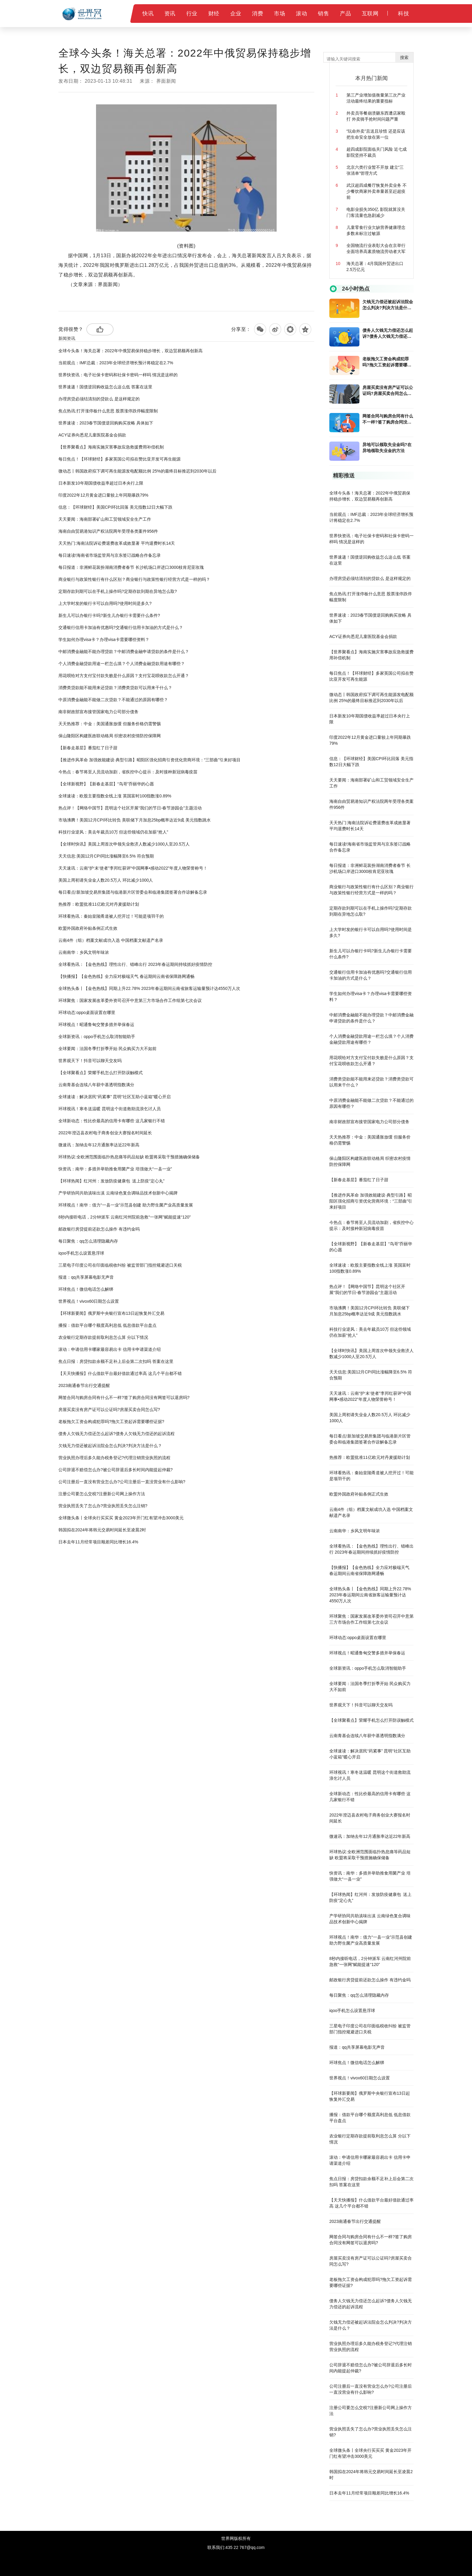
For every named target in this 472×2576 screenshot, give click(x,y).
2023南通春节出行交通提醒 (84, 1385)
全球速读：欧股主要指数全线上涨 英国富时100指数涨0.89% (114, 795)
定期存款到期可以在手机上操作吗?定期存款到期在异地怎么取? (117, 591)
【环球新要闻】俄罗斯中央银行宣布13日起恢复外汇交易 (111, 1313)
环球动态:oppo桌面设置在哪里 (86, 1012)
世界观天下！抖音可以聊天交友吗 (90, 1060)
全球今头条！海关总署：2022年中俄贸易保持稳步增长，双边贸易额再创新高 (130, 350)
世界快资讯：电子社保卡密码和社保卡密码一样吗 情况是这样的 (118, 374)
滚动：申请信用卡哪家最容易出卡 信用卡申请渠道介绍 (109, 1349)
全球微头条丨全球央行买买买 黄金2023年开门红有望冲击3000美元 (121, 1517)
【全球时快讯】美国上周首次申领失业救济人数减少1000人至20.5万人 (124, 844)
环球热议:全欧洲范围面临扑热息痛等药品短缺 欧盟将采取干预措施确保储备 (129, 1156)
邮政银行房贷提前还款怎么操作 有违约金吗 (99, 1229)
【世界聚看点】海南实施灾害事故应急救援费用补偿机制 (111, 447)
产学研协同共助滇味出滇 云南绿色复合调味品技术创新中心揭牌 (118, 1193)
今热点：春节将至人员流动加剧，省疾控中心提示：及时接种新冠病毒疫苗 (127, 771)
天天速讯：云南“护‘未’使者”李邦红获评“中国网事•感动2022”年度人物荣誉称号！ (132, 868)
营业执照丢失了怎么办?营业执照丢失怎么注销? (103, 1505)
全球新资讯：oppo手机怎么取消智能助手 (96, 1036)
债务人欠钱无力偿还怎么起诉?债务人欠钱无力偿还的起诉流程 (116, 1433)
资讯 (169, 14)
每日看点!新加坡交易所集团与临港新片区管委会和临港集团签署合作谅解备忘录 (132, 892)
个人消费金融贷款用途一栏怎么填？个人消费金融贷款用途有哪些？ (121, 663)
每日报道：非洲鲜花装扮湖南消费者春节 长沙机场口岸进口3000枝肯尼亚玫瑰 (131, 567)
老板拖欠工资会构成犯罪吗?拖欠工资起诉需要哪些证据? (111, 1421)
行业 (191, 14)
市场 (279, 14)
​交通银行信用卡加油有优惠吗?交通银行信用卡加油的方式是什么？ (120, 627)
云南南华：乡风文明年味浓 (83, 952)
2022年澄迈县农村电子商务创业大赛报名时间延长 (105, 1132)
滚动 (301, 14)
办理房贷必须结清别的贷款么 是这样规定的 (99, 398)
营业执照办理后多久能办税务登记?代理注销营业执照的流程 (114, 1457)
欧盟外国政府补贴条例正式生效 (87, 928)
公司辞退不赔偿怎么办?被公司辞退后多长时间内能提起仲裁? (115, 1469)
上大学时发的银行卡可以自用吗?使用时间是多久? (105, 603)
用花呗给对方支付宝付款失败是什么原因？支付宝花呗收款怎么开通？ (123, 675)
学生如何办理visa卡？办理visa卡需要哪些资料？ (103, 639)
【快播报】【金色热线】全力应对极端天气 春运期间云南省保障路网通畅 (126, 976)
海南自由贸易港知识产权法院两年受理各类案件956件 (108, 531)
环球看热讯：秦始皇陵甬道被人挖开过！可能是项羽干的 (111, 916)
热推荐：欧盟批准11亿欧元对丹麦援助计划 (98, 904)
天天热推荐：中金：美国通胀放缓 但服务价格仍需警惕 (109, 723)
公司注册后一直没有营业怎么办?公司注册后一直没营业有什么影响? (121, 1481)
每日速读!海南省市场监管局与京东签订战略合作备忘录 (109, 555)
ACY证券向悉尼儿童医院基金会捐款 (92, 435)
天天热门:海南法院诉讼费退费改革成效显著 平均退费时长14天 (116, 543)
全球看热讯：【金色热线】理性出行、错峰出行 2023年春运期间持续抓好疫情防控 (135, 964)
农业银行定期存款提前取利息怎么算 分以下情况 (103, 1337)
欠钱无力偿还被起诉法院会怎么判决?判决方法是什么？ (110, 1445)
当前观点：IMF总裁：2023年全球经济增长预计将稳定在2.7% (115, 362)
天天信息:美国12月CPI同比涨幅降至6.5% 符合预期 (106, 856)
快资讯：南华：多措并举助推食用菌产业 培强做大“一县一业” (115, 1168)
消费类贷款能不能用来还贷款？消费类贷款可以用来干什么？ (115, 687)
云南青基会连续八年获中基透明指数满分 (96, 1084)
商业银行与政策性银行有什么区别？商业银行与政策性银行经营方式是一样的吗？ (134, 579)
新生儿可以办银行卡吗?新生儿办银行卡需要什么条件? (109, 615)
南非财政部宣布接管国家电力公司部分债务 (98, 711)
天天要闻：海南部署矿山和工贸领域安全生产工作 (104, 519)
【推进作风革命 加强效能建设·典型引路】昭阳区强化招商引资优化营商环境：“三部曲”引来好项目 (149, 759)
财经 (213, 14)
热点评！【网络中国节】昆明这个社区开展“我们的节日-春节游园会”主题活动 (130, 808)
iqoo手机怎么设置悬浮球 (81, 1253)
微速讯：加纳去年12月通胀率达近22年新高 (98, 1144)
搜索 (404, 57)
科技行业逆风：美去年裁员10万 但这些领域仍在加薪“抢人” (113, 832)
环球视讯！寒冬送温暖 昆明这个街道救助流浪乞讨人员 (109, 1108)
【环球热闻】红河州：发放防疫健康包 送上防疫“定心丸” (111, 1181)
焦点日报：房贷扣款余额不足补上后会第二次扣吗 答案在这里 (115, 1361)
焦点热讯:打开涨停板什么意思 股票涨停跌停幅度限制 (108, 410)
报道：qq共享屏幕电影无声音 (86, 1277)
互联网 (370, 14)
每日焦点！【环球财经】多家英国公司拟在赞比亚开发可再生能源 (119, 459)
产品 (345, 14)
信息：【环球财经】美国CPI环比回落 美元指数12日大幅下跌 (115, 507)
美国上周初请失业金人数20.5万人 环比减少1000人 (105, 880)
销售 (323, 14)
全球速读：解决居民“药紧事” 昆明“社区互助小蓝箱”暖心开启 (114, 1096)
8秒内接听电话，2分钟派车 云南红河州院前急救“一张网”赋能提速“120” (124, 1217)
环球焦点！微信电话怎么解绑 (85, 1289)
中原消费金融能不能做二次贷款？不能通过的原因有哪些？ (113, 699)
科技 (403, 14)
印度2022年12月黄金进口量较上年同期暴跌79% (103, 495)
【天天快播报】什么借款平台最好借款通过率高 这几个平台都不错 (120, 1373)
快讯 (148, 14)
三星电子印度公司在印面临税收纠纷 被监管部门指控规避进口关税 (120, 1265)
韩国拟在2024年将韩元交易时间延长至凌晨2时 (102, 1529)
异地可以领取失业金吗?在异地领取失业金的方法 (386, 447)
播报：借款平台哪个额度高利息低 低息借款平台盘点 (107, 1325)
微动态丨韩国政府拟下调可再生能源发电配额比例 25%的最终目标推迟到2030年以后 (137, 471)
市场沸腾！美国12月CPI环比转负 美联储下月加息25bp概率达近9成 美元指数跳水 (134, 820)
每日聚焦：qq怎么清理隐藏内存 (88, 1241)
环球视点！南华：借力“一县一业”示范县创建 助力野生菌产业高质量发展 (125, 1205)
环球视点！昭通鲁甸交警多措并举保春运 (96, 1024)
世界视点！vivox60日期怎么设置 (88, 1301)
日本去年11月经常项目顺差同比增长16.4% (98, 1541)
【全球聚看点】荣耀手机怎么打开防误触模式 (100, 1072)
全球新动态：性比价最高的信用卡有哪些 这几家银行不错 (111, 1120)
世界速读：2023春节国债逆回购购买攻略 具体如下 (105, 423)
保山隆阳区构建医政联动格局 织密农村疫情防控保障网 (109, 735)
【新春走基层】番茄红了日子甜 (87, 747)
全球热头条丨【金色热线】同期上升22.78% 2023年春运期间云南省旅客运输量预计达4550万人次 (149, 988)
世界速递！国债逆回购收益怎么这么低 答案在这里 (105, 386)
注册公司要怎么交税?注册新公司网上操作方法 (101, 1493)
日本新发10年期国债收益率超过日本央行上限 (100, 483)
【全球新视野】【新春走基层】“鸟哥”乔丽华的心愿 (106, 783)
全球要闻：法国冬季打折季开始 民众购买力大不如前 (107, 1048)
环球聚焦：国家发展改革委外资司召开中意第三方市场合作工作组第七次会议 (130, 1000)
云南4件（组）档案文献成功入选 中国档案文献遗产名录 (110, 940)
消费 (257, 14)
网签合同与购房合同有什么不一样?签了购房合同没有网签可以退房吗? (124, 1397)
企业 (235, 14)
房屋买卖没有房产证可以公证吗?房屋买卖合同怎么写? (109, 1409)
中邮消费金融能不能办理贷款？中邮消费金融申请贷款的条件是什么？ (123, 651)
